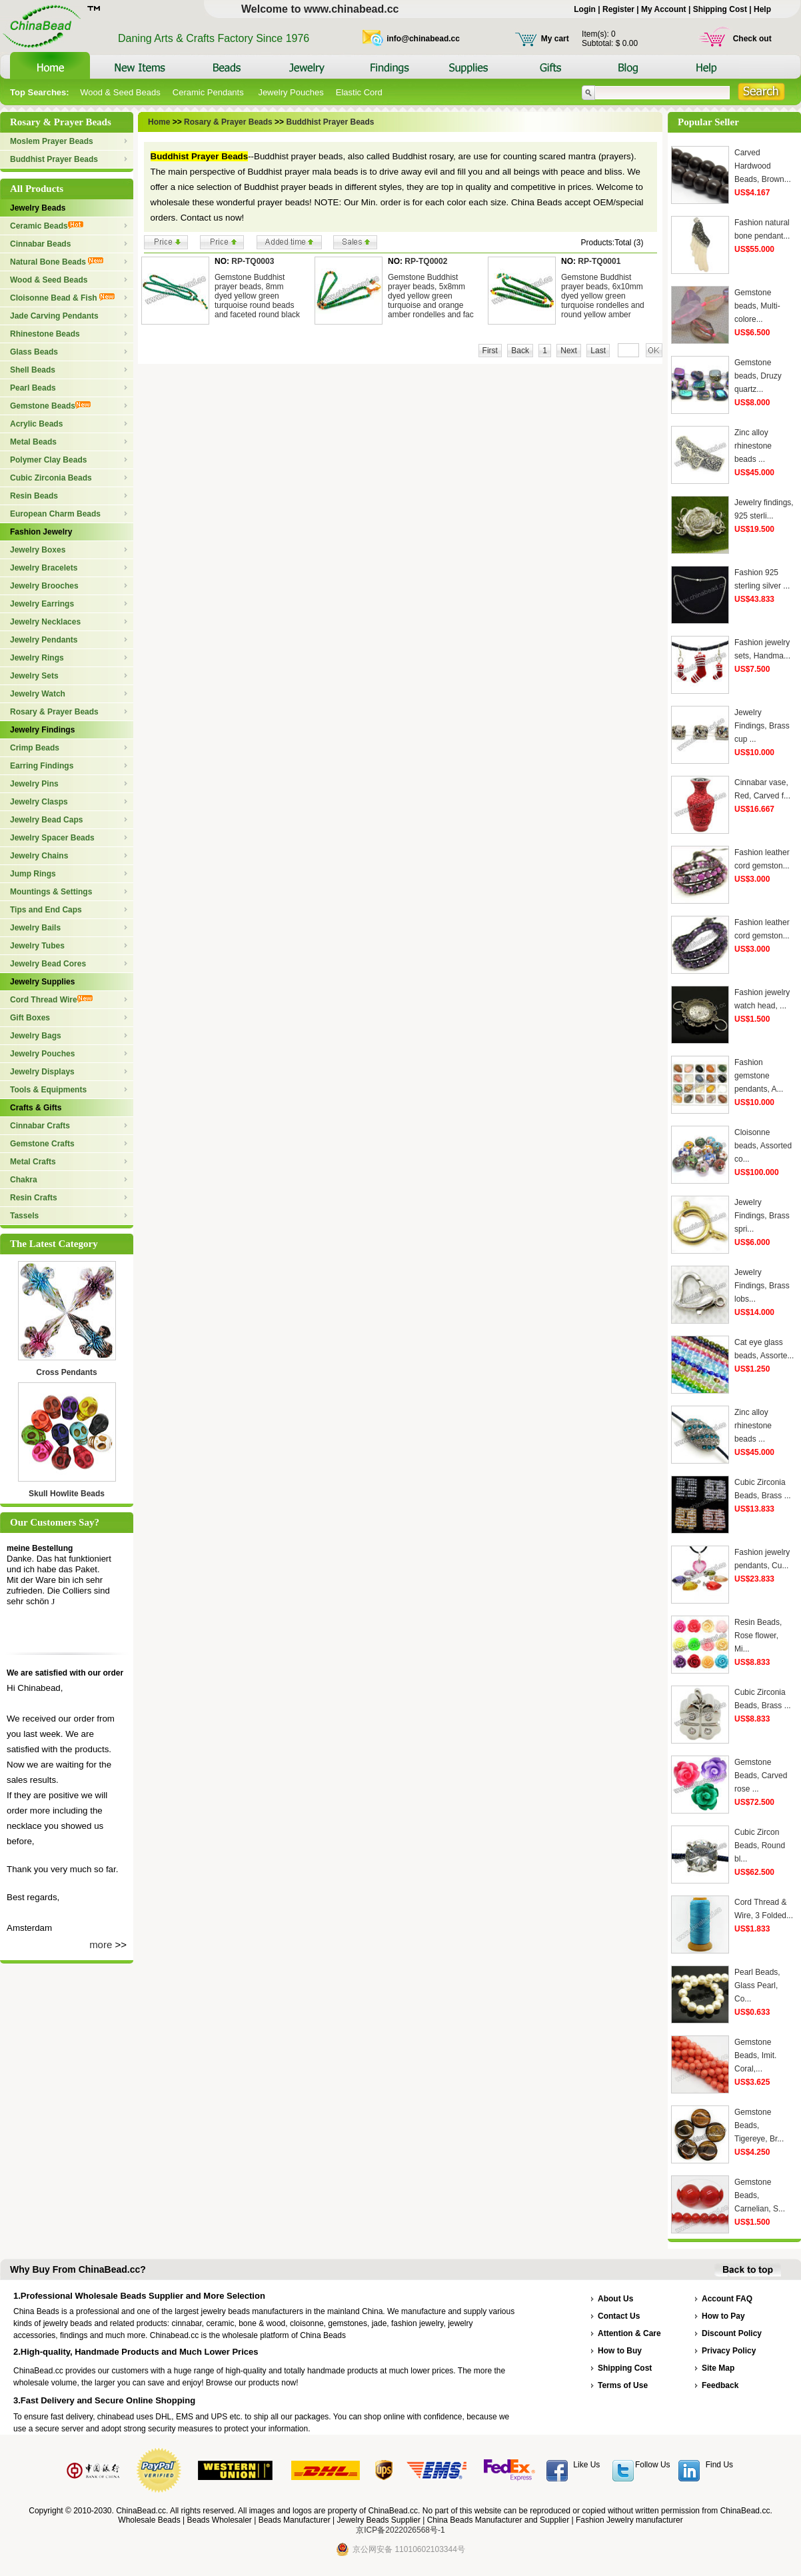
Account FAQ (727, 2298)
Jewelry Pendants (43, 639)
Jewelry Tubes (37, 945)
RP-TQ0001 (599, 261)
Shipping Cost (720, 9)
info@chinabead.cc (423, 38)
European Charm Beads (55, 514)
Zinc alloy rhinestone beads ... (753, 446)
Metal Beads (33, 442)
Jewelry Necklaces (45, 622)
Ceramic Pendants (210, 92)
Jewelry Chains (39, 855)
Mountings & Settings (51, 891)
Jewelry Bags (35, 1035)
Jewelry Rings (37, 657)
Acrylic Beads (36, 424)
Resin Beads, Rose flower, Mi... (758, 1636)
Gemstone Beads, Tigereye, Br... (759, 2125)
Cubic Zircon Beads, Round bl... (759, 1846)
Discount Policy (732, 2333)
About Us (615, 2298)
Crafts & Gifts (35, 1107)
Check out (752, 38)
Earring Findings (41, 765)
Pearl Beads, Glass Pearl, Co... (757, 1985)
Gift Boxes (30, 1017)
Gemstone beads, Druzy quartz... (758, 376)
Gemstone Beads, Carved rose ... (760, 1776)
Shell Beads (32, 370)
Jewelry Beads (37, 208)
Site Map (718, 2368)
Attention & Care (629, 2333)
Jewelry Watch (37, 693)
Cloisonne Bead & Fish (62, 298)
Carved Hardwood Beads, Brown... (762, 166)
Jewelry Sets (34, 675)
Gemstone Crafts (42, 1143)
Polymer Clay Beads (48, 460)
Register (618, 9)
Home (159, 122)
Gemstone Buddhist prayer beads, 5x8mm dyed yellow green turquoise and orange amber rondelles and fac (431, 296)
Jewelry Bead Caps (46, 819)
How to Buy (620, 2350)
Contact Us (619, 2316)
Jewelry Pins (34, 783)
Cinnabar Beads (40, 244)
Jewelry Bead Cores (48, 963)
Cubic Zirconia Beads (51, 478)
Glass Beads (34, 352)
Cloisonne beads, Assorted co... (763, 1146)
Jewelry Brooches (44, 586)
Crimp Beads (34, 747)
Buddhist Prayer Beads (54, 159)
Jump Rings (33, 873)
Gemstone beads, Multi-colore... (757, 306)
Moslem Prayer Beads (51, 141)
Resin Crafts (33, 1197)
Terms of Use (623, 2385)
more (100, 1944)
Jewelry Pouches (290, 92)
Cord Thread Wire (51, 999)
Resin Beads (34, 496)
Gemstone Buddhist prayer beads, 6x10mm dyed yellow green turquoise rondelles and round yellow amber (602, 296)
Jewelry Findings (42, 729)
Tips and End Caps (46, 909)
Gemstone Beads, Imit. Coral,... (755, 2055)
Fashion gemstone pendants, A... (758, 1076)
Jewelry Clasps (39, 801)
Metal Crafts (33, 1161)
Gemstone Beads (50, 406)
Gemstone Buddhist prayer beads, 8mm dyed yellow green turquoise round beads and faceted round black (257, 296)
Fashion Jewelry (41, 532)
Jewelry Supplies (42, 981)
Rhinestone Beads (45, 334)
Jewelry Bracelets (43, 568)
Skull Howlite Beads (67, 1493)
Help (762, 9)
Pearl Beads (33, 388)
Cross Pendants (66, 1372)
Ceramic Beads (46, 226)
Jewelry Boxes (37, 550)
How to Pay (723, 2316)
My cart (555, 38)
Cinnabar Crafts (40, 1125)
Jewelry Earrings (42, 604)
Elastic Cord (359, 92)
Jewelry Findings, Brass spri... (762, 1216)
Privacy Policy (729, 2350)
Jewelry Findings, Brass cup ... (762, 726)
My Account (663, 9)
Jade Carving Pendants (54, 316)
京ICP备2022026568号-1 (400, 2530)
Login (585, 9)
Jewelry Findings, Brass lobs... (762, 1286)
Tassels (24, 1215)
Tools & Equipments (48, 1089)
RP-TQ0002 (425, 261)
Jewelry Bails (35, 927)
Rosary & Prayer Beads (54, 711)
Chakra (23, 1179)
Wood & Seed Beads (120, 92)
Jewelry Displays (42, 1071)
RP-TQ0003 (252, 261)
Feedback (720, 2385)
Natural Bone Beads (56, 262)
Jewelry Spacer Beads (52, 837)
